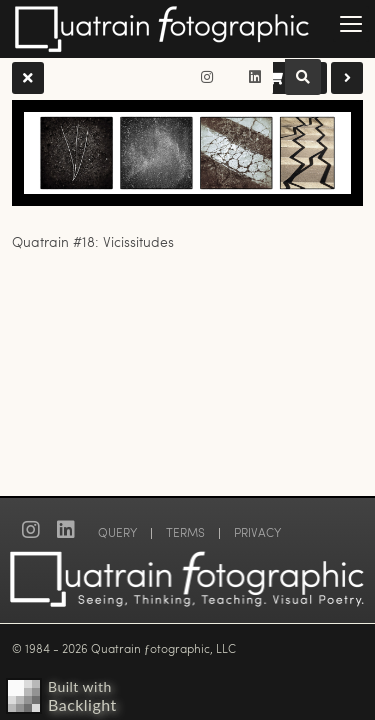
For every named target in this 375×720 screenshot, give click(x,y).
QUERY (117, 532)
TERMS (185, 532)
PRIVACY (257, 532)
